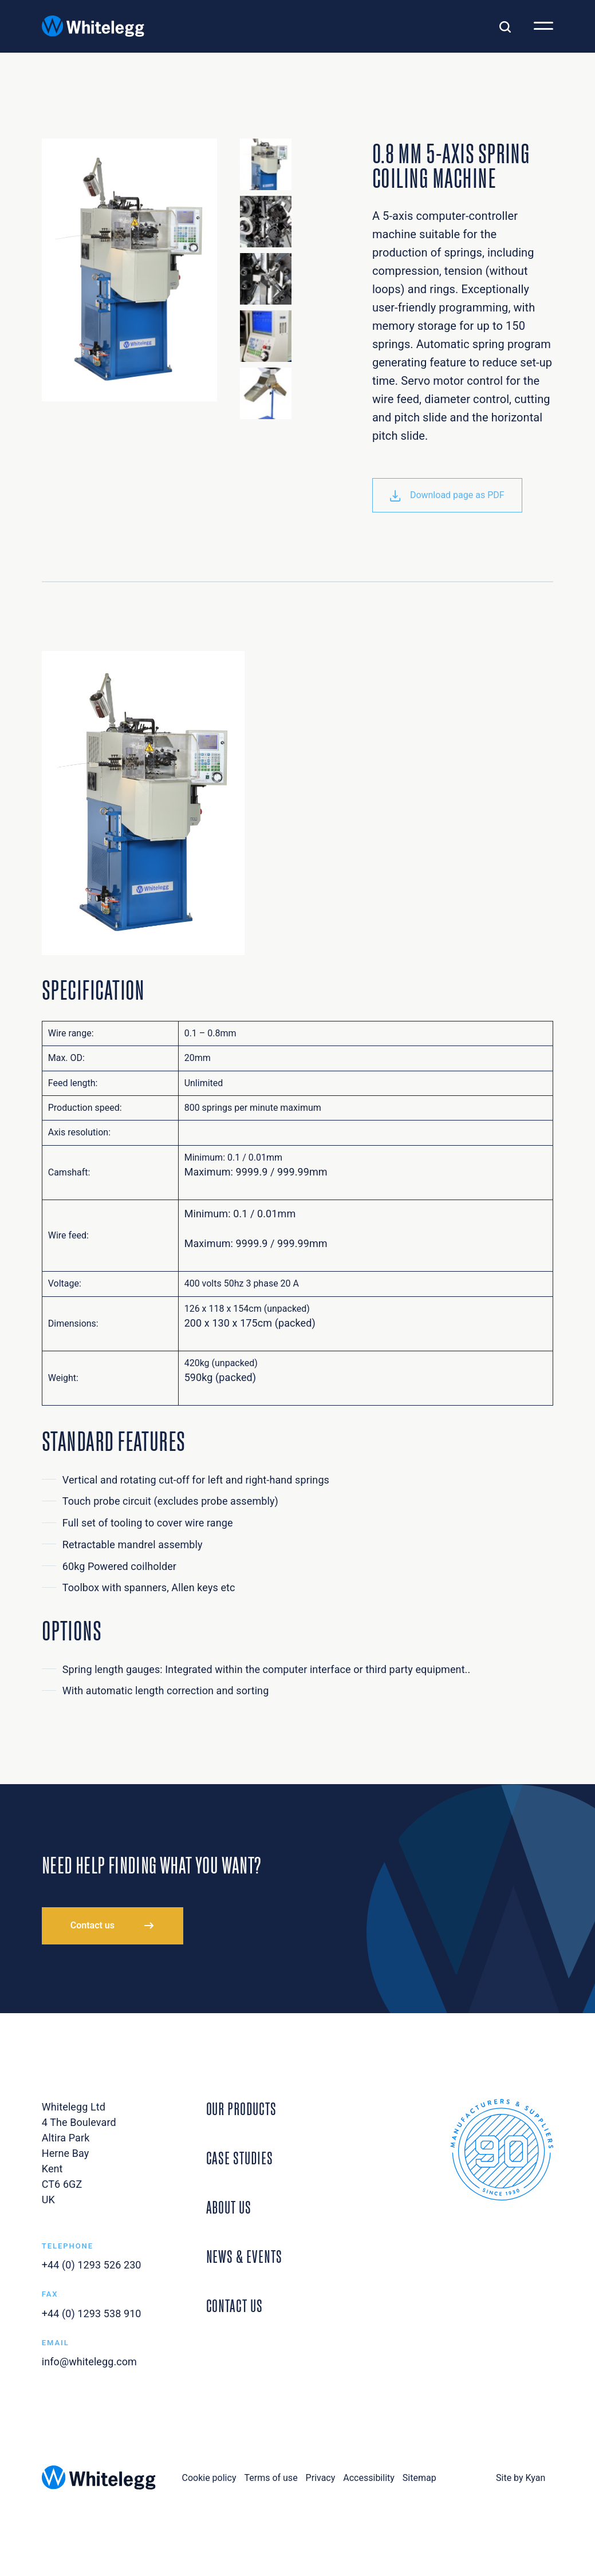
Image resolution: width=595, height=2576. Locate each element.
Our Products (241, 2107)
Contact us (92, 1925)
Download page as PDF (447, 495)
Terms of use (270, 2477)
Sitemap (419, 2477)
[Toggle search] (505, 26)
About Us (228, 2206)
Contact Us (234, 2304)
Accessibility (369, 2477)
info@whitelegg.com (89, 2362)
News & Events (244, 2255)
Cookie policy (209, 2477)
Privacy (321, 2477)
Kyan (536, 2477)
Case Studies (239, 2156)
